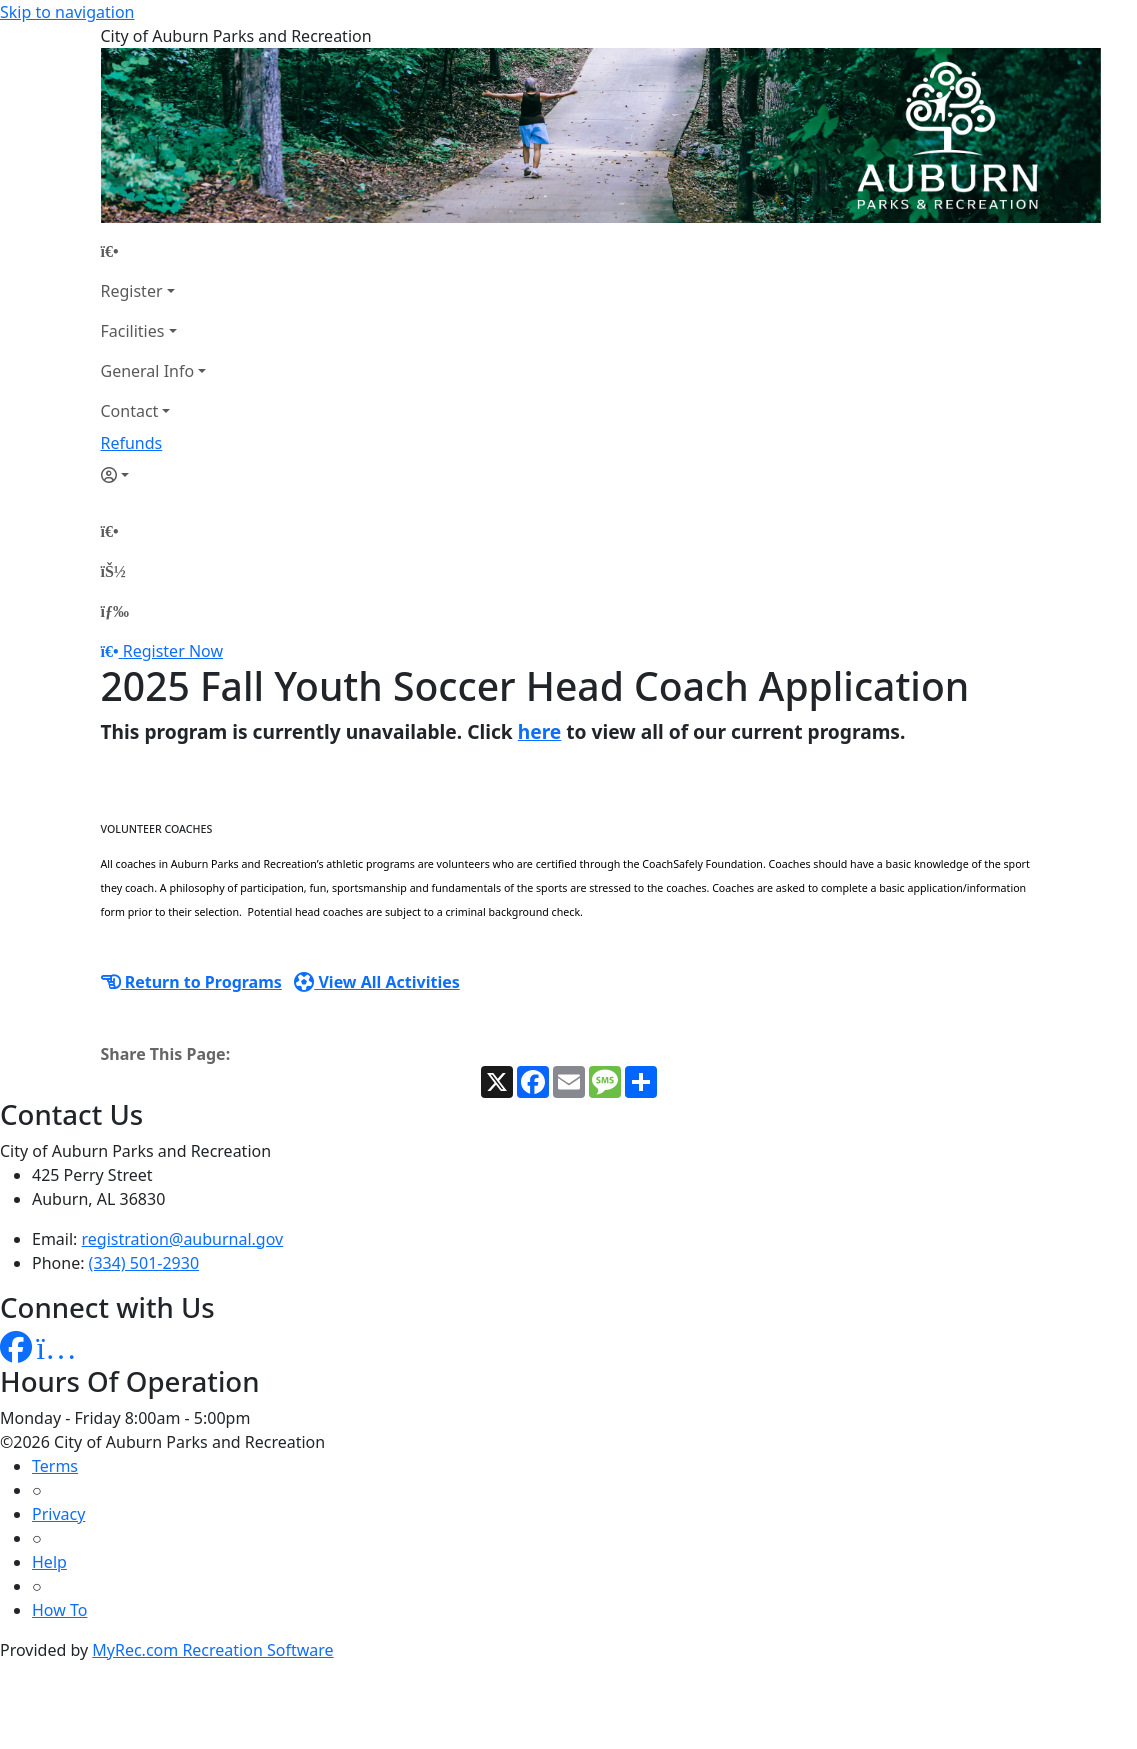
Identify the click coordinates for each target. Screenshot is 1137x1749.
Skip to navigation (67, 12)
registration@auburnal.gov (183, 1239)
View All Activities (377, 982)
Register (132, 291)
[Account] (154, 475)
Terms (55, 1466)
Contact (130, 411)
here (540, 731)
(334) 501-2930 (144, 1263)
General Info (148, 371)
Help (49, 1562)
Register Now (173, 651)
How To (59, 1610)
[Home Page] (154, 251)
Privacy (58, 1514)
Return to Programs (191, 982)
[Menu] (115, 611)
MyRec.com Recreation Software (212, 1650)
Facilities (133, 331)
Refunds (132, 443)
